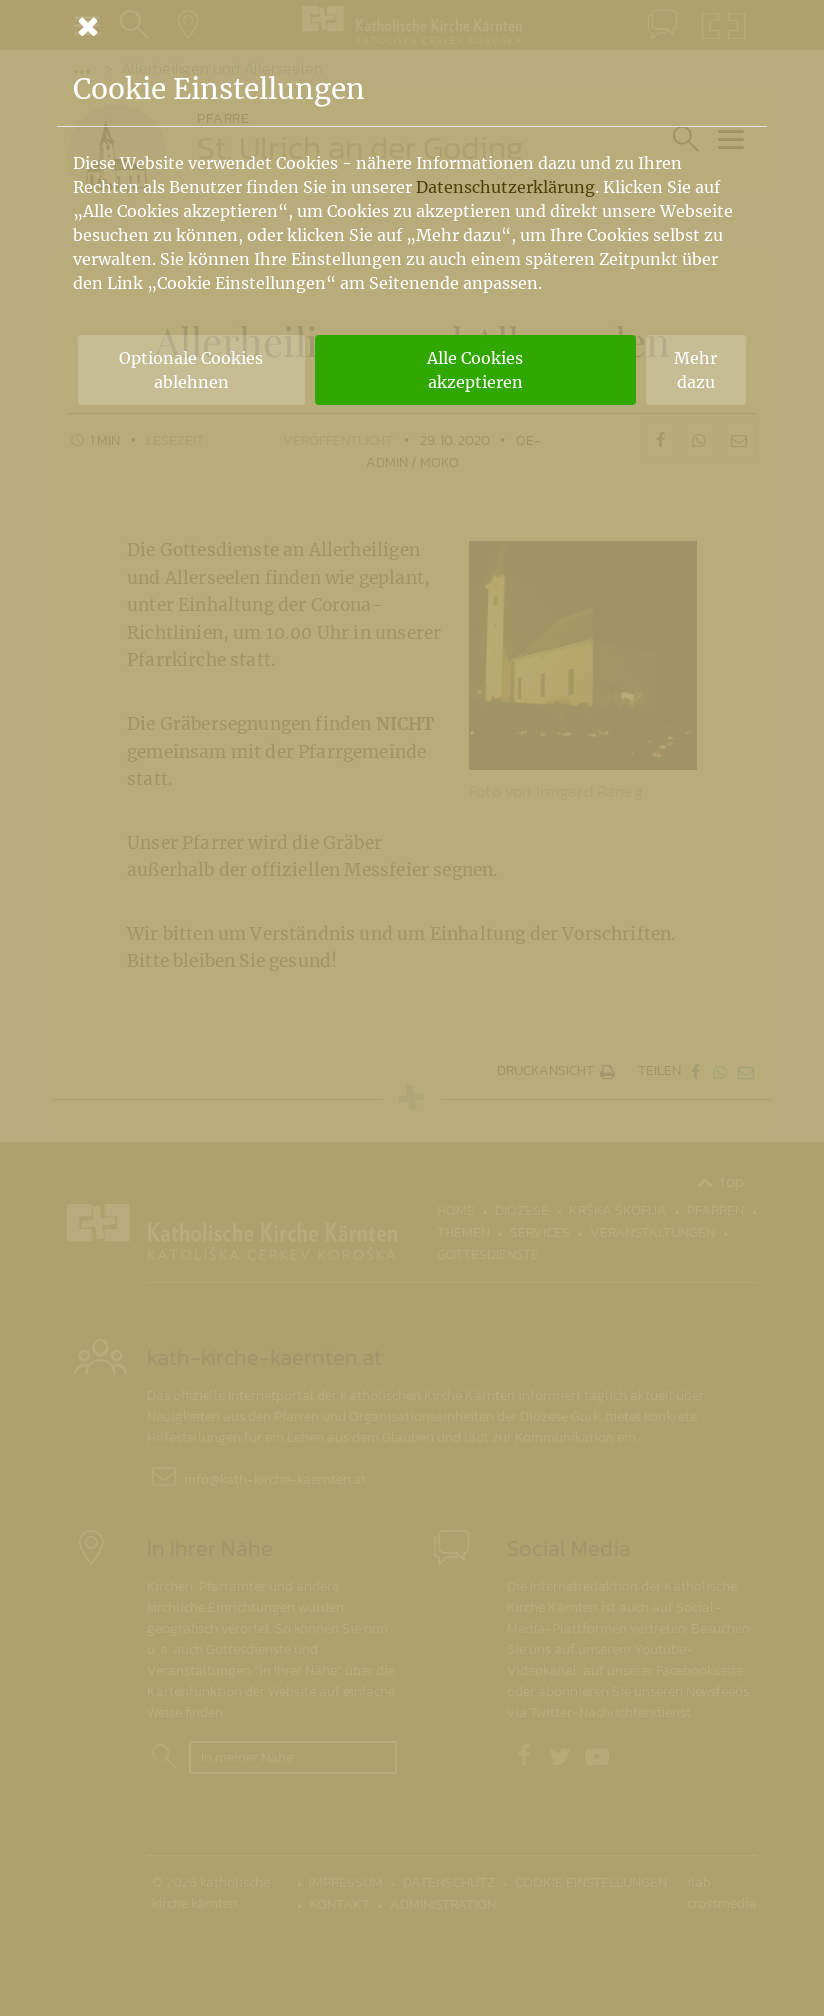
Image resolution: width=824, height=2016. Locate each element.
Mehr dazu (695, 370)
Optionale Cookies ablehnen (191, 370)
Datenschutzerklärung (505, 187)
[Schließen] (412, 26)
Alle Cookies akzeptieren (475, 370)
